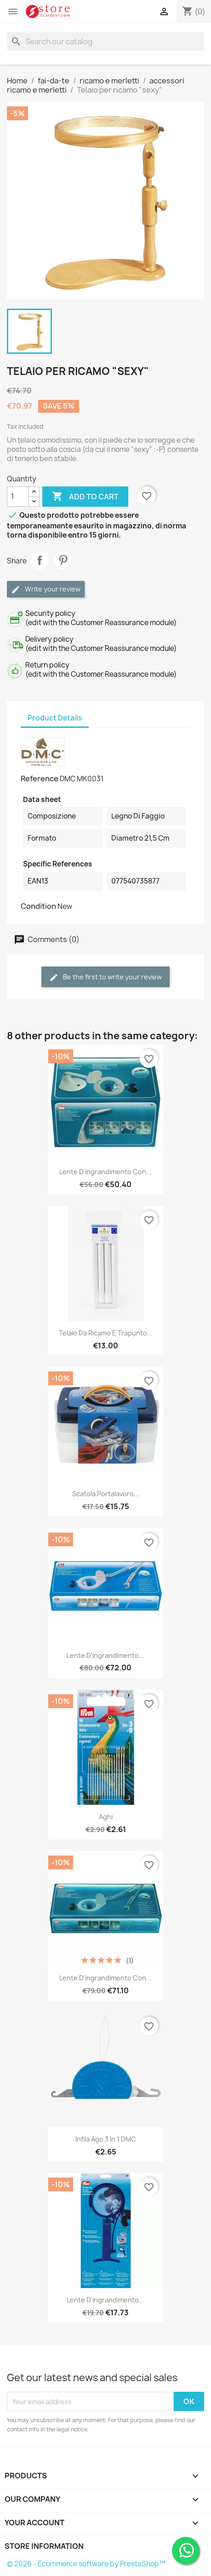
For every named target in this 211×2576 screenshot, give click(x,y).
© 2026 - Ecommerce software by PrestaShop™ (86, 2564)
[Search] (105, 41)
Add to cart (85, 497)
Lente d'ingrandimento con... (105, 1171)
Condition (38, 906)
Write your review (45, 589)
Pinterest (63, 560)
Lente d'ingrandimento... (105, 1655)
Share (39, 560)
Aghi (106, 1816)
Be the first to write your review (105, 977)
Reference (39, 778)
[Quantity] (18, 496)
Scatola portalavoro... (105, 1493)
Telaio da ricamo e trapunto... (106, 1333)
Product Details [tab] (55, 718)
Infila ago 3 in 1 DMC (105, 2139)
